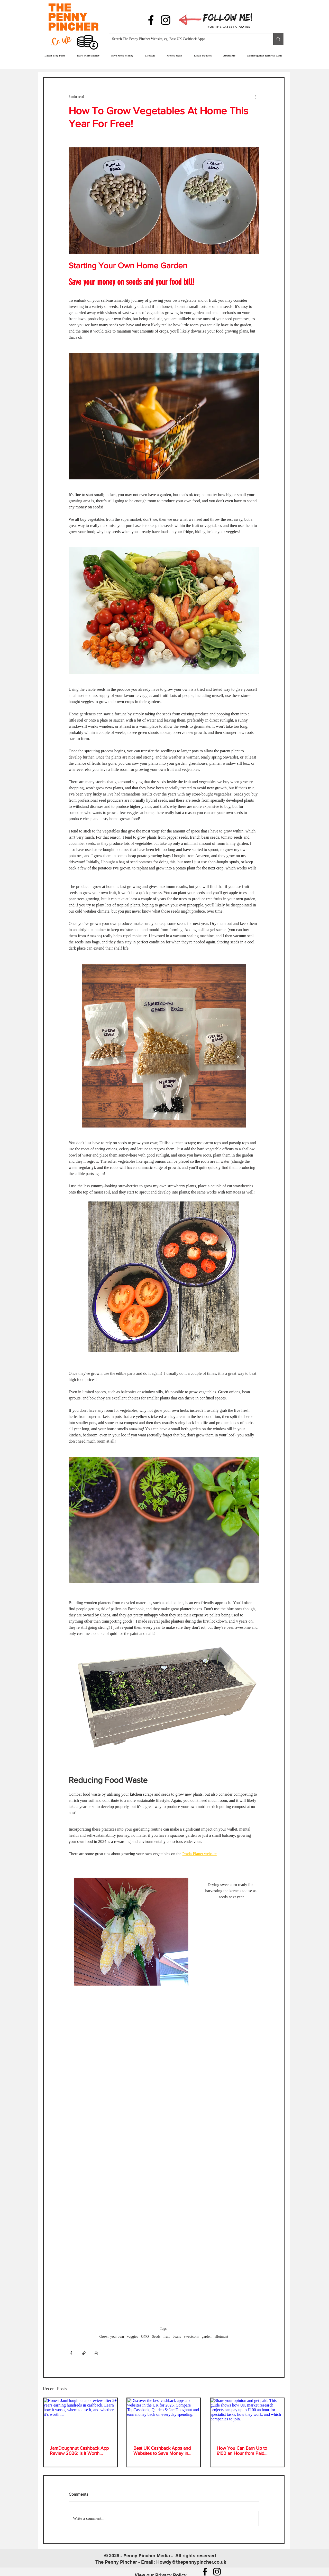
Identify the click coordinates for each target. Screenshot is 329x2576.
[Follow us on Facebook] (150, 20)
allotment (221, 2336)
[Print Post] (96, 2353)
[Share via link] (83, 2353)
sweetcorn (191, 2336)
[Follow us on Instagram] (165, 20)
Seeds (156, 2336)
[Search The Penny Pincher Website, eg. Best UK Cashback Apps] (187, 39)
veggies (132, 2336)
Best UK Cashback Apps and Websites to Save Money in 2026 (162, 2451)
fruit (166, 2336)
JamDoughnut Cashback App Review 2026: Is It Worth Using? (79, 2451)
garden (207, 2336)
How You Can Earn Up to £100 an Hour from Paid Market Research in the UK (244, 2451)
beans (177, 2336)
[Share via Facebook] (71, 2353)
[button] (88, 57)
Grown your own (111, 2336)
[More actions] (256, 96)
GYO (145, 2336)
